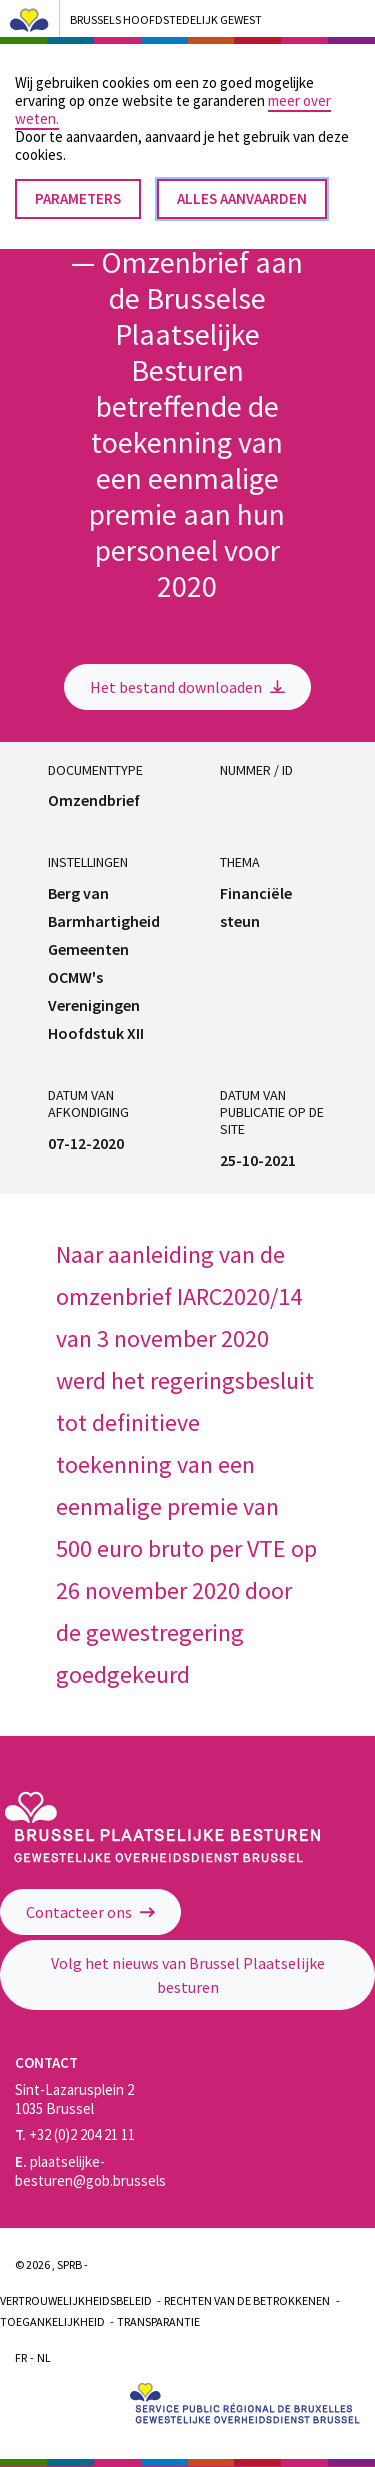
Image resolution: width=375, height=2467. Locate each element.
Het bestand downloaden (187, 687)
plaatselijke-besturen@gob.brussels (90, 2171)
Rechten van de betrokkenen (247, 2300)
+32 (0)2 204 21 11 (75, 2134)
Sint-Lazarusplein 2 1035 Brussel (74, 2099)
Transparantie (158, 2321)
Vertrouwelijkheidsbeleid (76, 2300)
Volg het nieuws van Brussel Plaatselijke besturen (188, 1975)
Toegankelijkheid (52, 2321)
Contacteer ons (90, 1912)
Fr (21, 2357)
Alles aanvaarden (242, 181)
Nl (44, 2357)
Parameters (78, 181)
